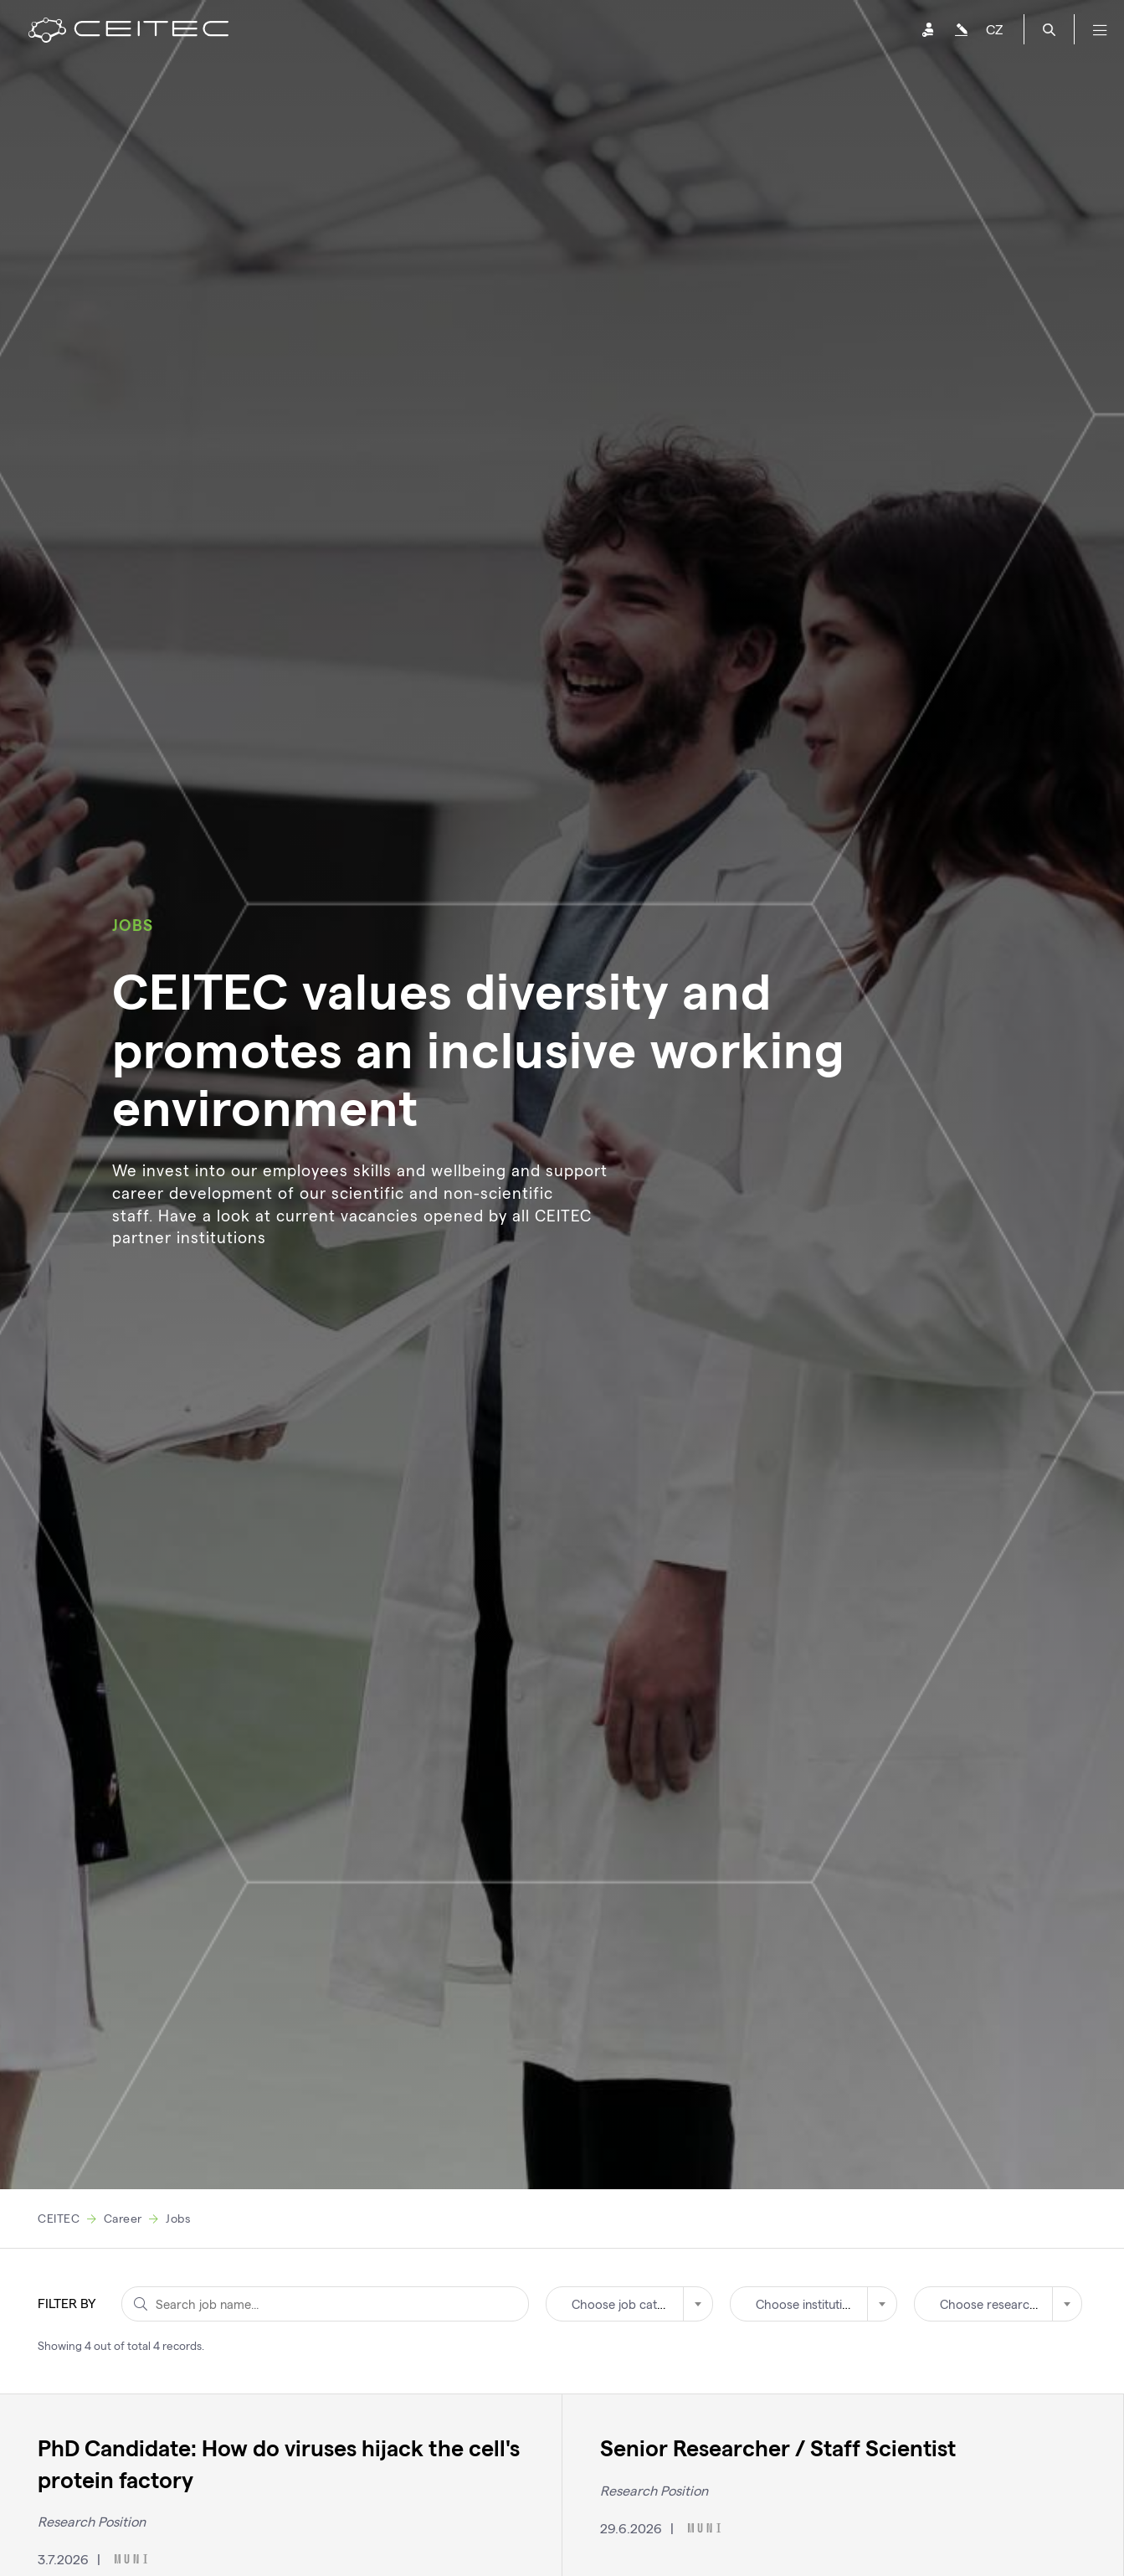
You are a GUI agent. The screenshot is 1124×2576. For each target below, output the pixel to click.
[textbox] (629, 2304)
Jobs (178, 2218)
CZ (994, 29)
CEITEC (59, 2218)
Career (123, 2218)
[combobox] (629, 2303)
